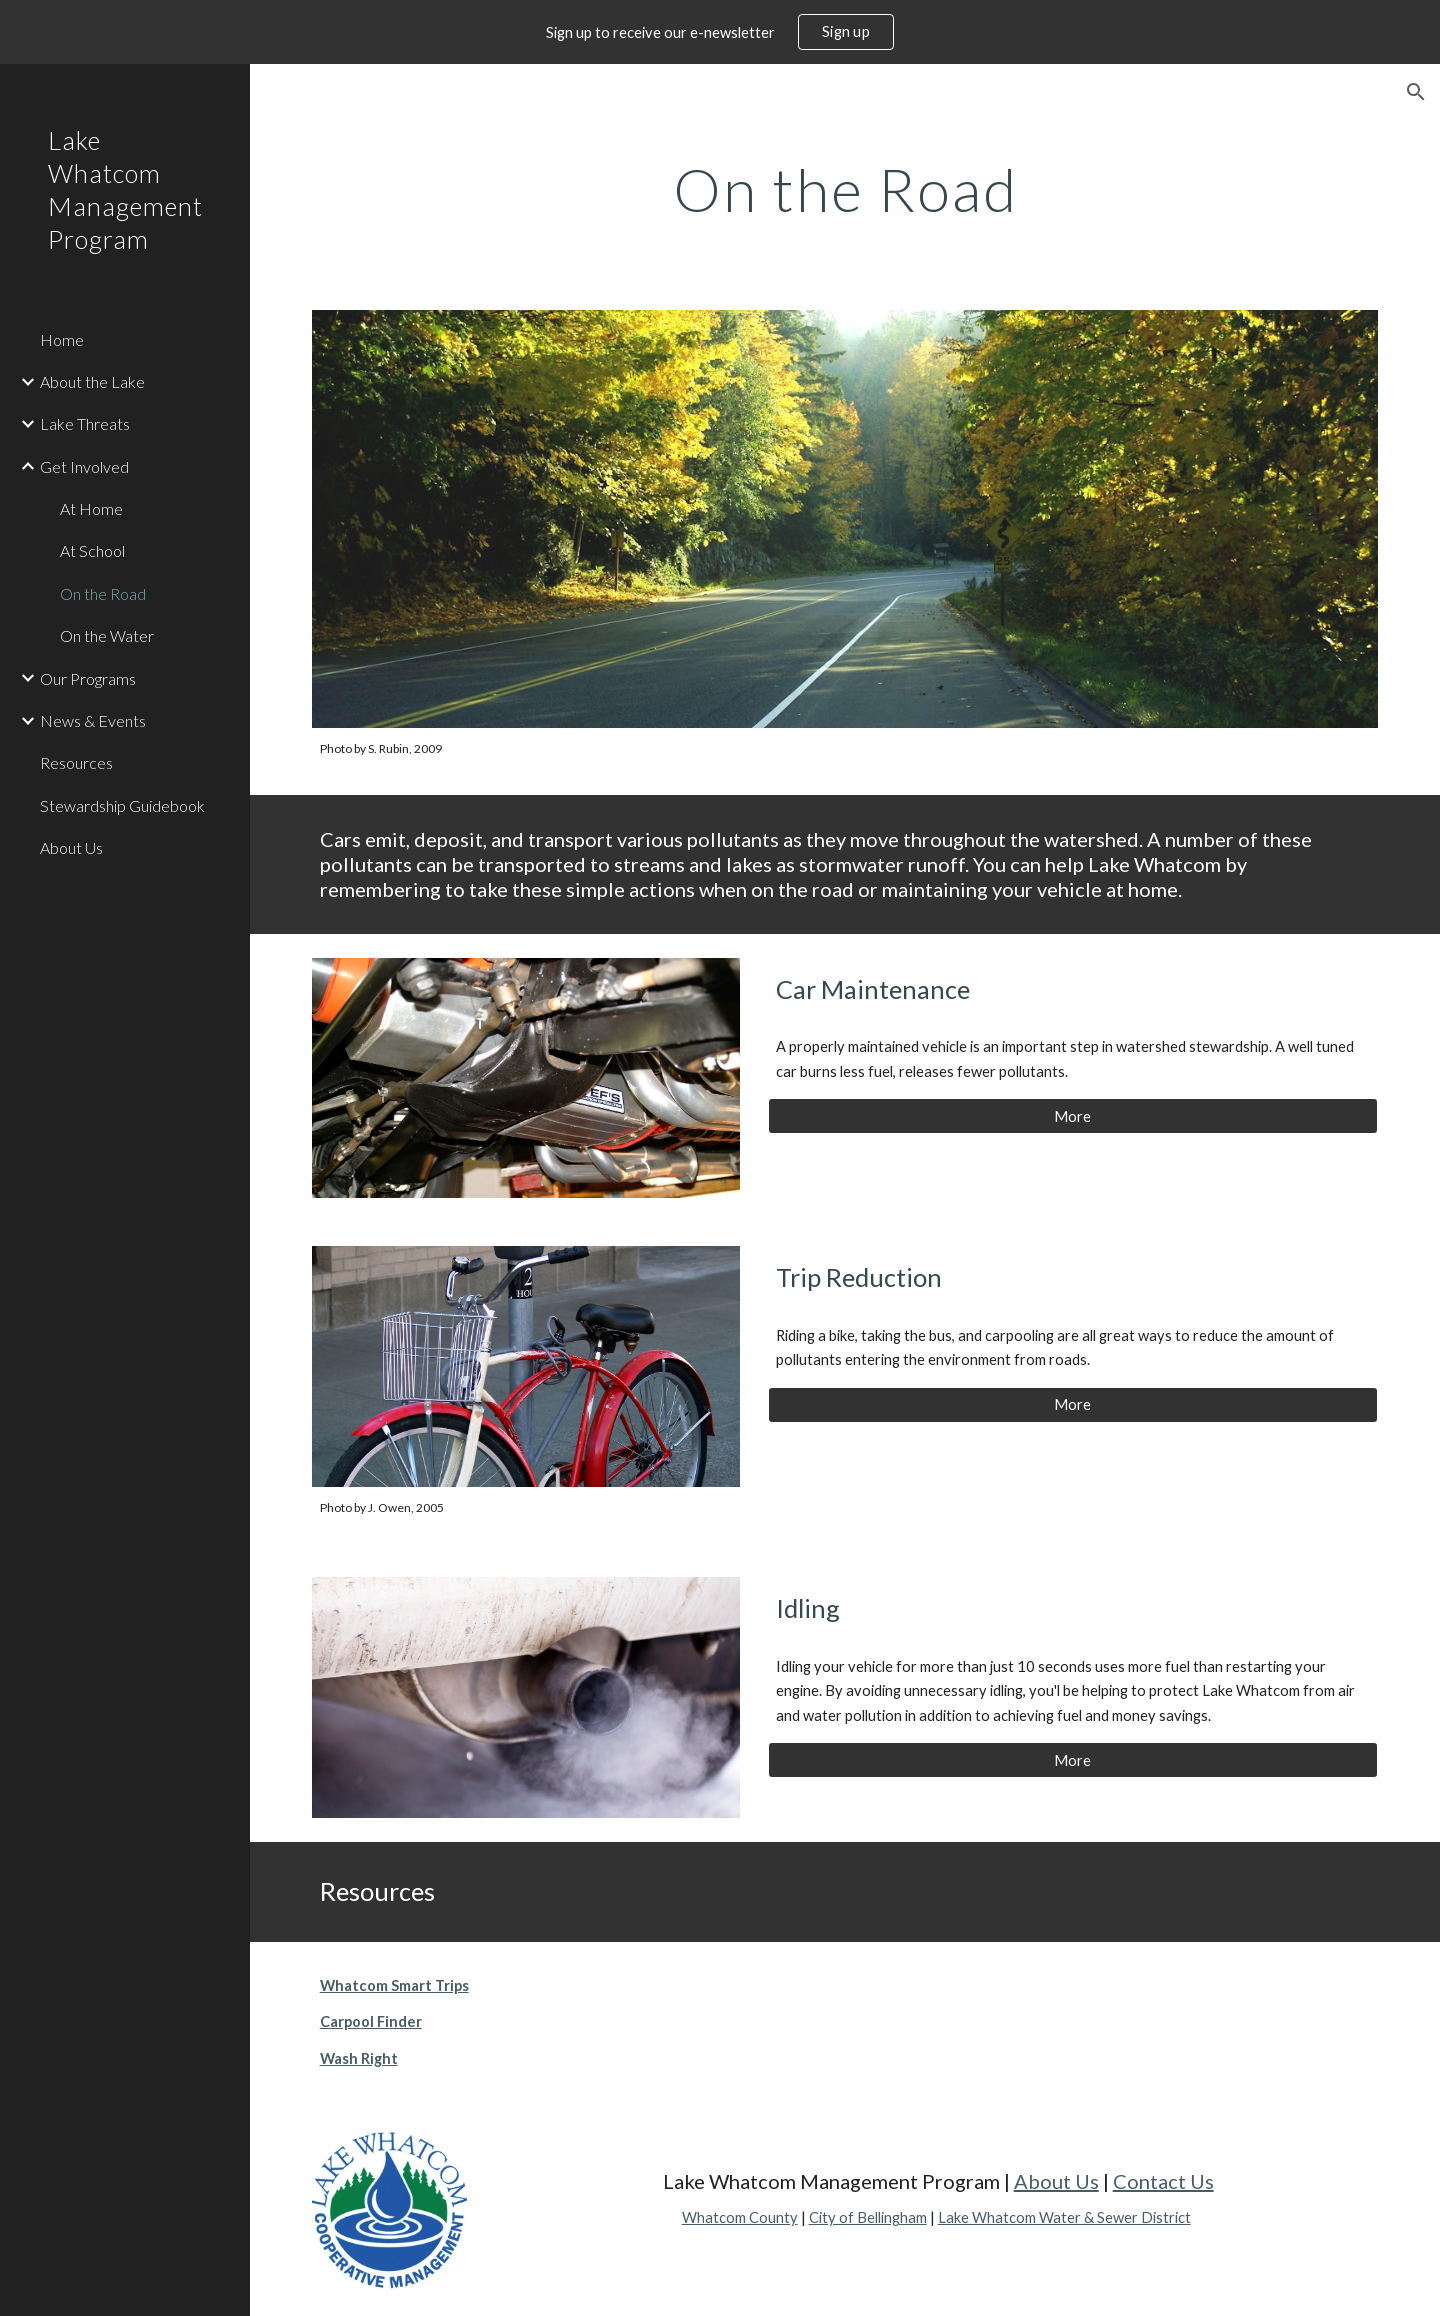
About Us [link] (71, 847)
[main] (845, 189)
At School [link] (92, 550)
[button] (1416, 92)
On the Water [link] (107, 635)
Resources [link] (76, 762)
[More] (1073, 1116)
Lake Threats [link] (85, 423)
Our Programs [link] (88, 678)
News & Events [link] (93, 720)
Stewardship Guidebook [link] (122, 805)
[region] (720, 32)
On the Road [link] (103, 593)
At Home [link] (91, 508)
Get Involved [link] (84, 466)
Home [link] (62, 339)
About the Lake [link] (92, 381)
